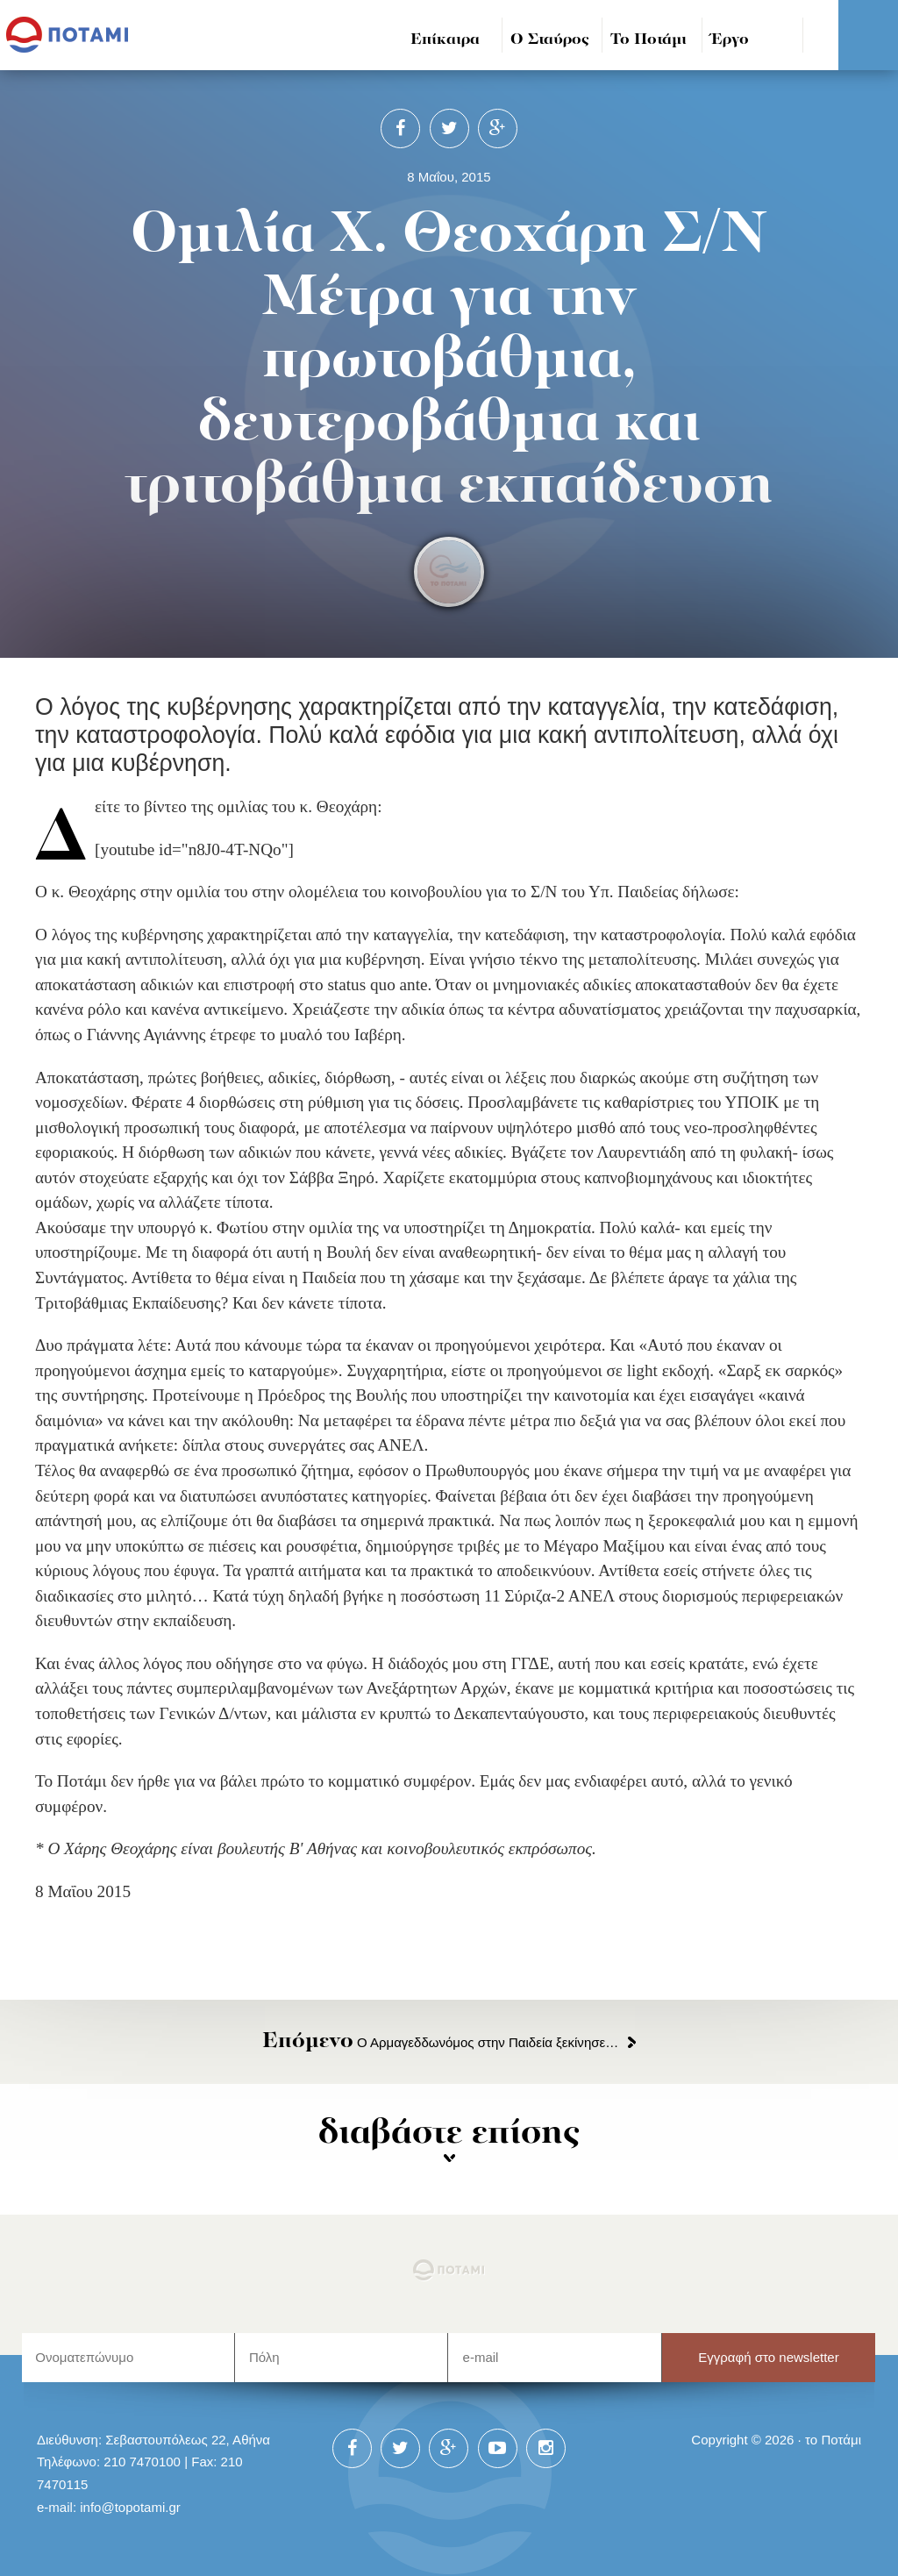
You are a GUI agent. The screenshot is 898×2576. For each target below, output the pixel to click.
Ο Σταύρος (549, 40)
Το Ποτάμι (648, 40)
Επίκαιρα (445, 40)
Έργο (730, 40)
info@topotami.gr (130, 2507)
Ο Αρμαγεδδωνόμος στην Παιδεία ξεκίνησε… (440, 2042)
